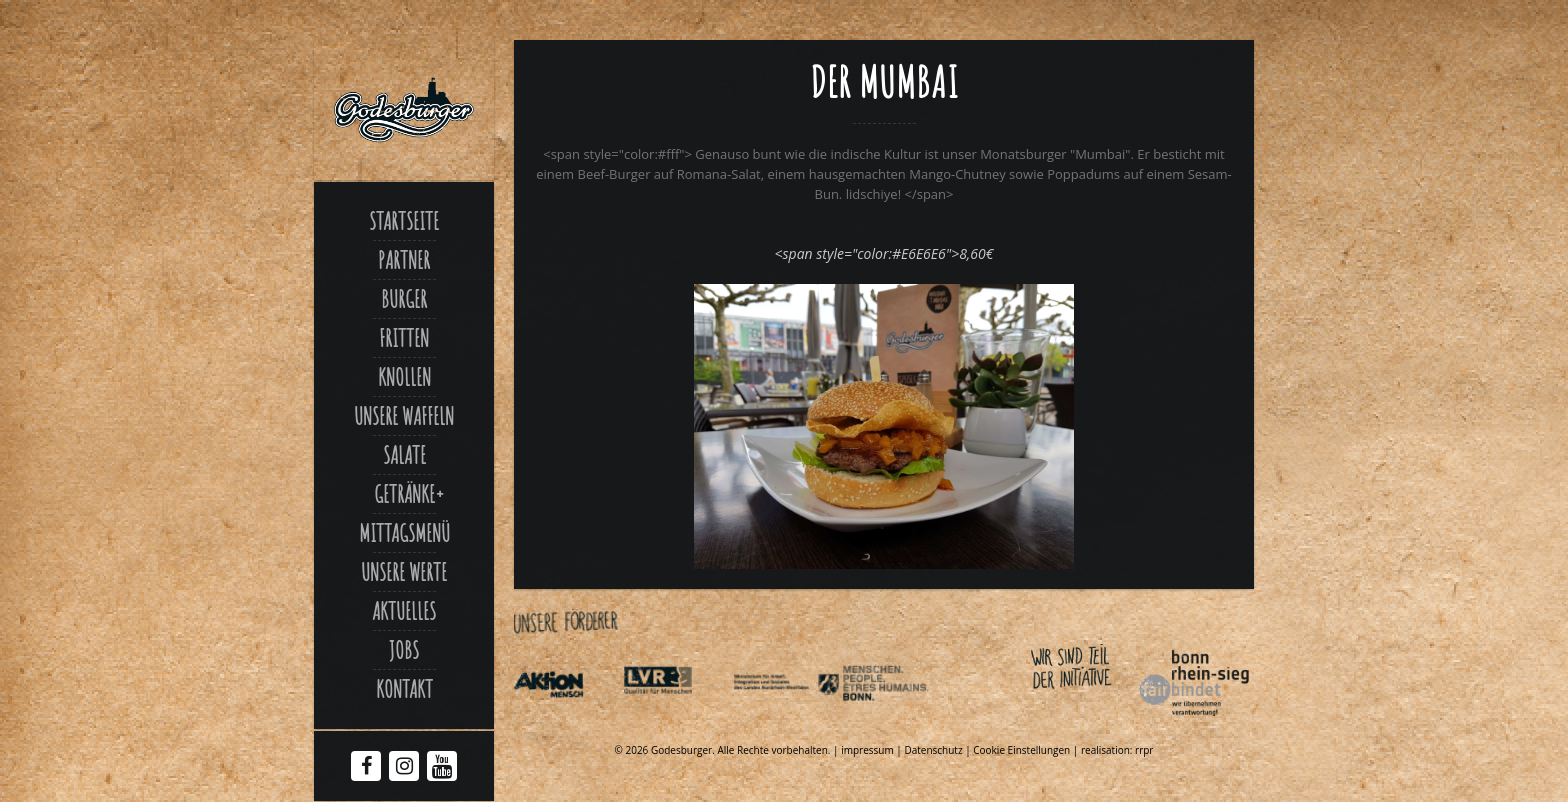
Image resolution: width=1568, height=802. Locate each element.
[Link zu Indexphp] (786, 720)
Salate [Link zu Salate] (404, 455)
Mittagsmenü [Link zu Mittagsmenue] (404, 533)
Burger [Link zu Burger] (404, 299)
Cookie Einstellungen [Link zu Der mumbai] (1021, 750)
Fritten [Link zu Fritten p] (404, 338)
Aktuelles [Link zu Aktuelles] (404, 611)
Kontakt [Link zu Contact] (404, 689)
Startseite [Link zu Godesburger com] (404, 221)
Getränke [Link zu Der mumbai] (404, 494)
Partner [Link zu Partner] (404, 260)
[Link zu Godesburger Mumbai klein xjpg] (884, 564)
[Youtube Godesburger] (442, 770)
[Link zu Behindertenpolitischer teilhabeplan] (895, 720)
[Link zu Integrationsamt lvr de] (676, 720)
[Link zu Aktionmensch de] (567, 720)
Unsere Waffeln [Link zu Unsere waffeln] (404, 416)
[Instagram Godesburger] (404, 768)
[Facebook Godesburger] (366, 768)
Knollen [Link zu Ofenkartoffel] (404, 377)
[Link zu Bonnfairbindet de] (1102, 720)
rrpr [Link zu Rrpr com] (1144, 750)
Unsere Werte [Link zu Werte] (404, 572)
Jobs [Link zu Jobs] (404, 650)
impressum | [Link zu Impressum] (872, 750)
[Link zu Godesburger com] (404, 110)
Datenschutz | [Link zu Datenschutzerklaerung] (938, 750)
